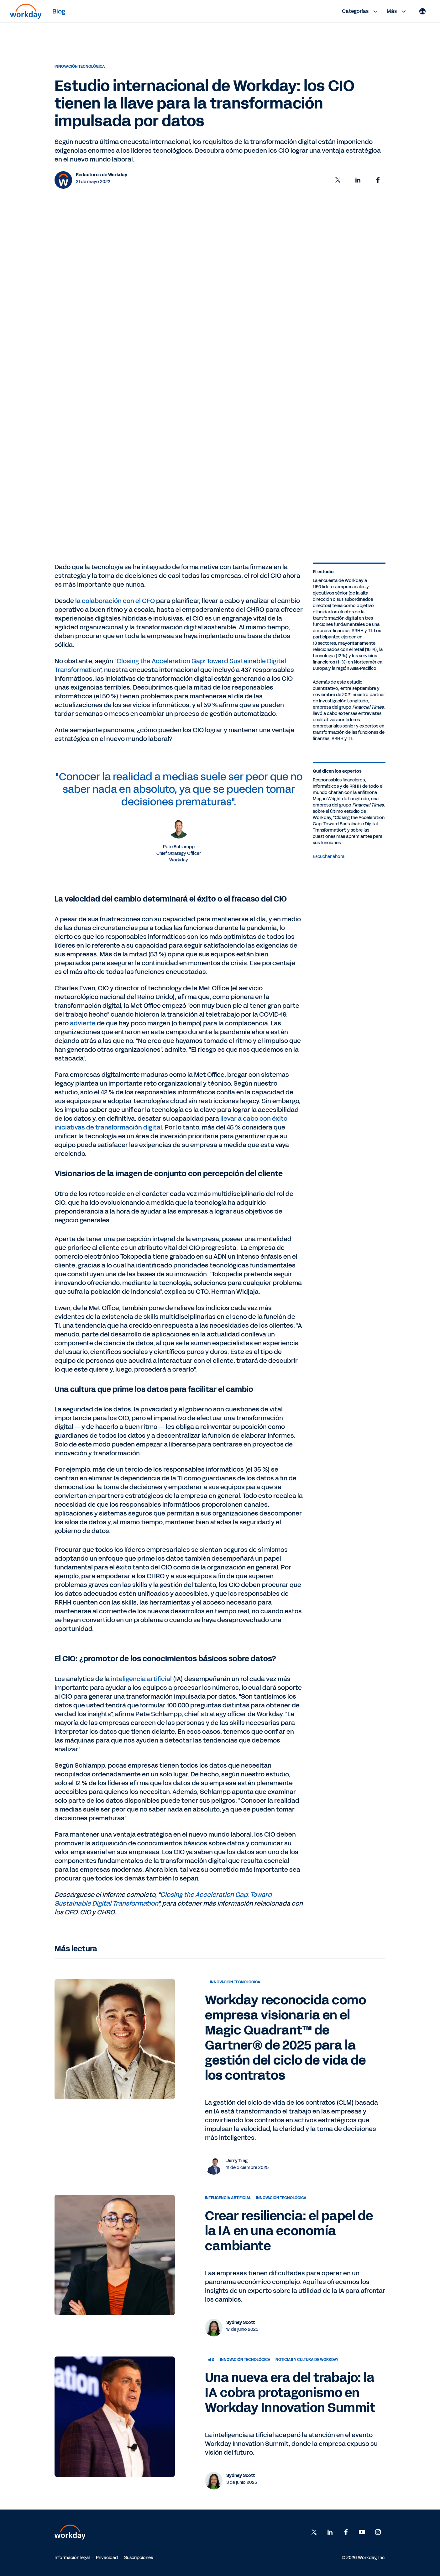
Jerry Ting (237, 2161)
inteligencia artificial (141, 1678)
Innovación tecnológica (80, 66)
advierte (83, 1023)
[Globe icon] (422, 11)
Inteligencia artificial (228, 2197)
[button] (337, 180)
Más (397, 11)
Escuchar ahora (328, 857)
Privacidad (107, 2558)
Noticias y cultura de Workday (306, 2359)
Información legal (72, 2558)
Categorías (360, 11)
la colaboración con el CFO (115, 600)
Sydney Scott (240, 2322)
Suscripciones (138, 2558)
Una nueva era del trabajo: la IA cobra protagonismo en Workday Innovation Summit (290, 2393)
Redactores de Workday (101, 175)
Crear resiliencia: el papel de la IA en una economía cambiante (289, 2231)
